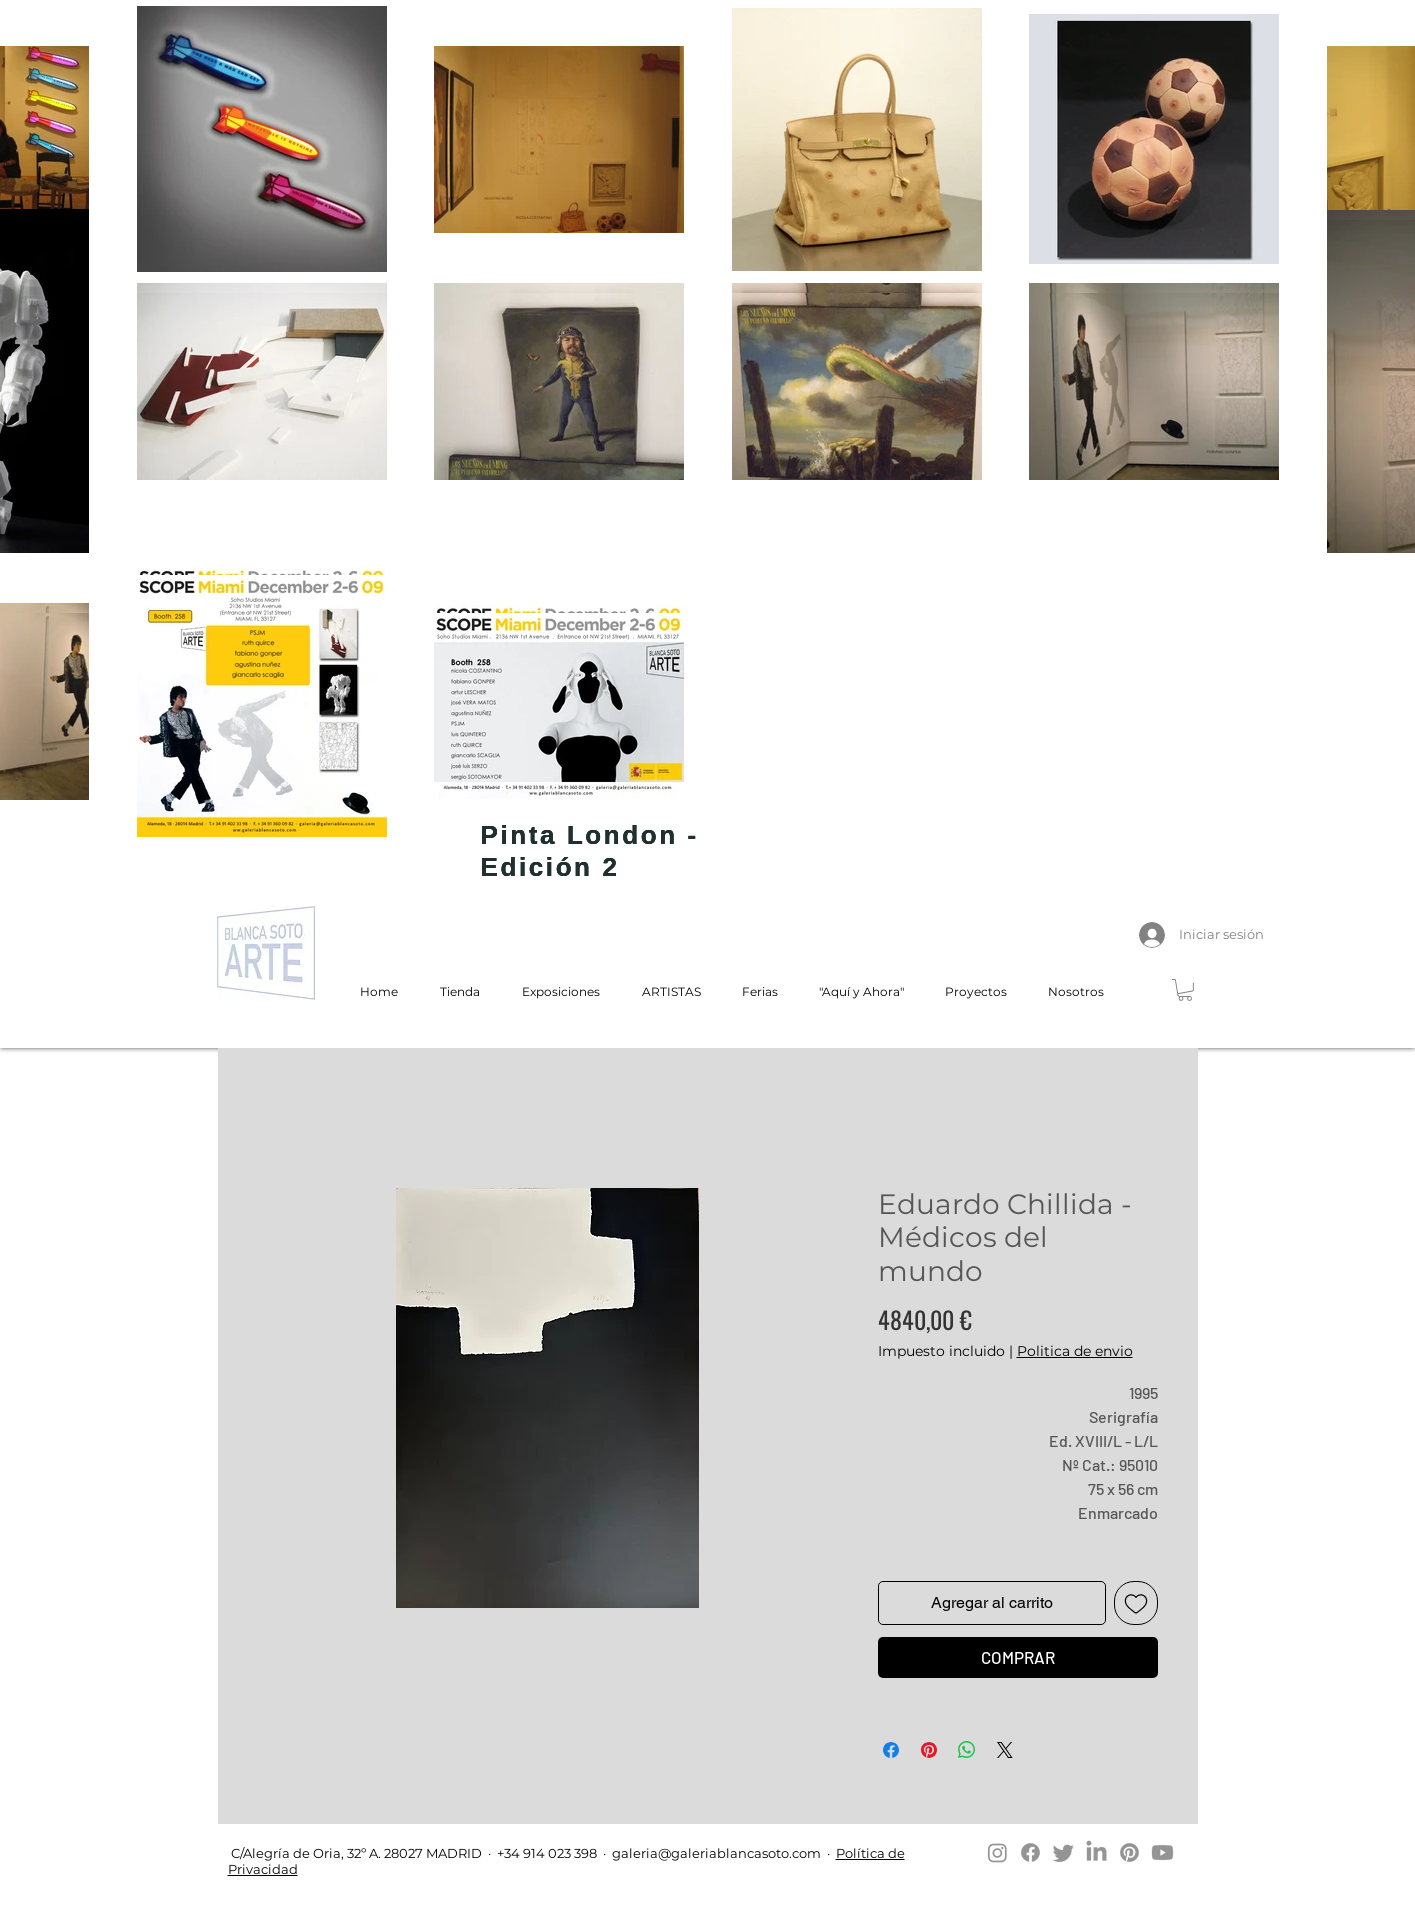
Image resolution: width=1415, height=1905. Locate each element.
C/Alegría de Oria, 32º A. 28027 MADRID (355, 1853)
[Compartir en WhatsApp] (967, 1750)
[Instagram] (997, 1852)
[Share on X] (1005, 1750)
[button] (1185, 990)
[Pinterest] (1129, 1852)
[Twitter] (1063, 1852)
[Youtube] (1162, 1852)
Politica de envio (1075, 1351)
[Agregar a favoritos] (1136, 1603)
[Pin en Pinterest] (929, 1750)
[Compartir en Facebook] (891, 1750)
